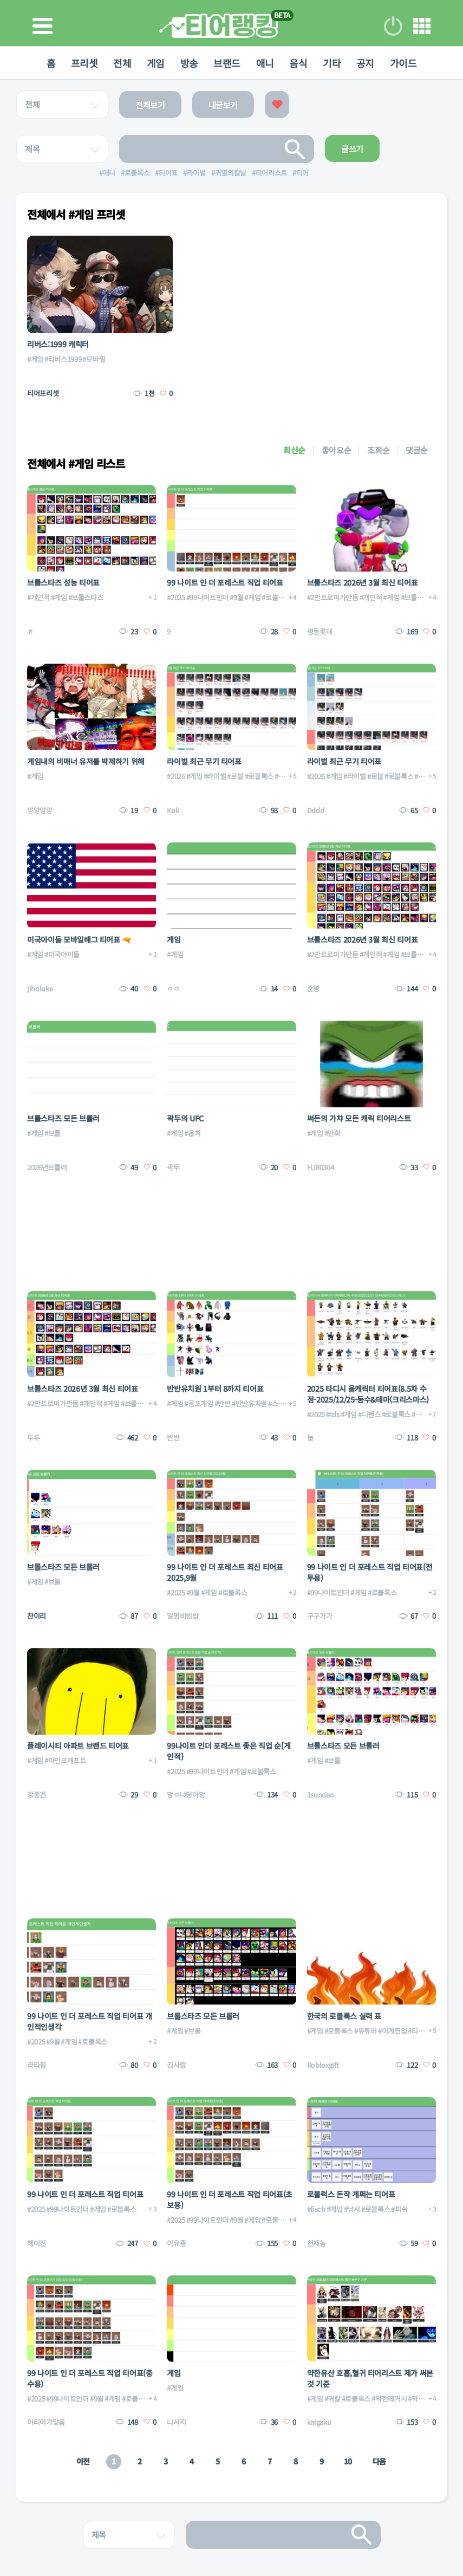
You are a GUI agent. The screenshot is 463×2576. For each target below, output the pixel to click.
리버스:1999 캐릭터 (58, 344)
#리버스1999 (62, 359)
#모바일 (93, 359)
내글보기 (223, 105)
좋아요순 (336, 450)
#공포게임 (198, 1403)
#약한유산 (422, 2398)
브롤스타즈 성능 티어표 (63, 582)
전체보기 (150, 105)
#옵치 (192, 1133)
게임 (154, 63)
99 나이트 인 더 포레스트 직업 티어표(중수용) (90, 2378)
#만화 (332, 1133)
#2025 (176, 597)
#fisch (316, 2209)
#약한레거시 (389, 2398)
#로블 (235, 776)
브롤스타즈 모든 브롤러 (63, 1118)
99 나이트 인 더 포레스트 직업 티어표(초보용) (229, 2199)
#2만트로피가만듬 (332, 597)
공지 (368, 63)
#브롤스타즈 (85, 597)
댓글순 (417, 450)
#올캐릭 (423, 1414)
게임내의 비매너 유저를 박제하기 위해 (86, 761)
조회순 (378, 450)
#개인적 (38, 597)
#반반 (222, 1403)
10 (348, 2461)
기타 (334, 63)
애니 (266, 63)
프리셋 (81, 63)
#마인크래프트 (65, 1760)
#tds (333, 1414)
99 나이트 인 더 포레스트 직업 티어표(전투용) (370, 1572)
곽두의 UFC (185, 1118)
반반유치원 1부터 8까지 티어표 (215, 1388)
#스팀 (276, 1403)
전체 (120, 63)
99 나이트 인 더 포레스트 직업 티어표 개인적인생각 (89, 2021)
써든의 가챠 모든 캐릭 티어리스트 (359, 1118)
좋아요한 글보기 (277, 104)
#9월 (236, 597)
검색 (295, 149)
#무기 (283, 776)
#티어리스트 (425, 2031)
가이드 (406, 63)
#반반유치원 (249, 1403)
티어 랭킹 (218, 26)
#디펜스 (369, 1414)
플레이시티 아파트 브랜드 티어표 (78, 1745)
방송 (188, 63)
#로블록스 (276, 597)
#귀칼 (332, 2398)
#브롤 (52, 1133)
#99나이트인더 (207, 597)
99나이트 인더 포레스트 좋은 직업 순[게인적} (228, 1751)
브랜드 (226, 63)
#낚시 (352, 2209)
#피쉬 (399, 2209)
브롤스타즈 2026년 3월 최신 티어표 (362, 582)
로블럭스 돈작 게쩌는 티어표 (351, 2194)
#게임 (35, 359)
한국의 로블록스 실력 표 (344, 2015)
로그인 (393, 26)
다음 (379, 2461)
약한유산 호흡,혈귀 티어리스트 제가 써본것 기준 (370, 2378)
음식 (300, 63)
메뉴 (422, 26)
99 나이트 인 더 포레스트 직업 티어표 (225, 582)
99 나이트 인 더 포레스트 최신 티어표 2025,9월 (225, 1572)
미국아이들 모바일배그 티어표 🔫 (79, 939)
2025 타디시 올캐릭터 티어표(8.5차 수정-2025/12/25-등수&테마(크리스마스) (368, 1394)
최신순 (294, 450)
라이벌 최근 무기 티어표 (204, 761)
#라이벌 (215, 776)
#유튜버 (365, 2031)
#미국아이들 (62, 954)
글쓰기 (352, 148)
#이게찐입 (392, 2031)
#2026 (176, 776)
